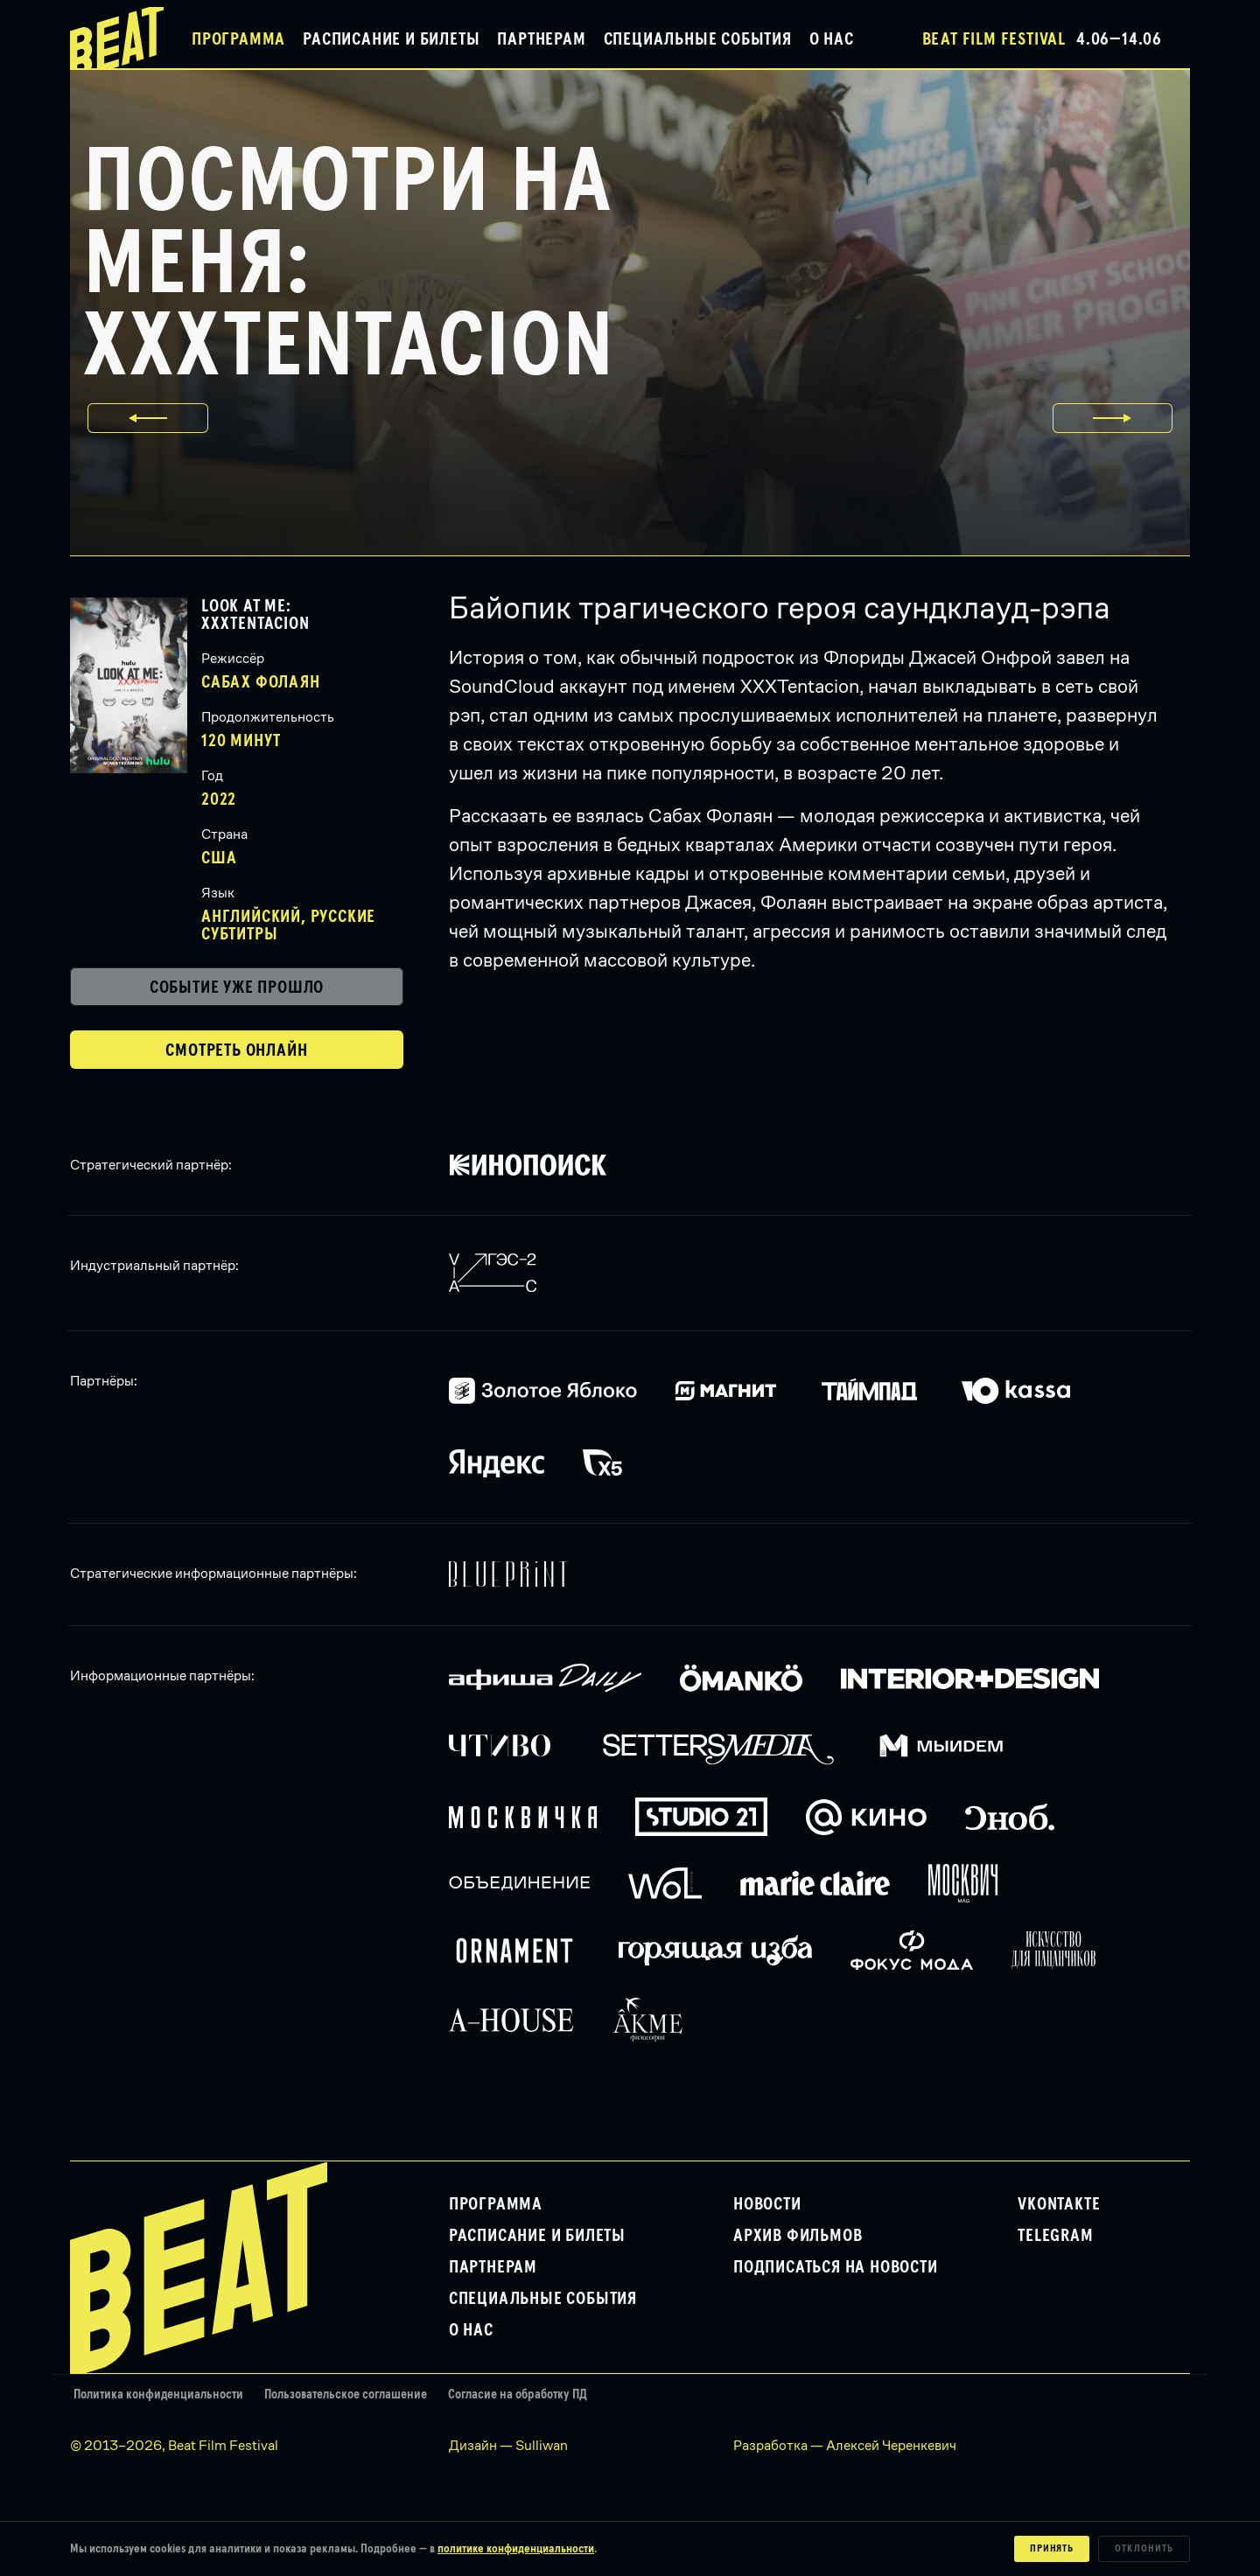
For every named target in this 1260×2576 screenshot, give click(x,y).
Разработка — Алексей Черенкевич (844, 2445)
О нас (831, 39)
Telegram (1055, 2235)
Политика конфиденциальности (158, 2394)
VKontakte (1059, 2204)
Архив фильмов (797, 2235)
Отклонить (1144, 2549)
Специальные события (698, 39)
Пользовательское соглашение (345, 2394)
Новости (767, 2204)
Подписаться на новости (835, 2267)
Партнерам (541, 39)
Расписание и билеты (391, 39)
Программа (238, 39)
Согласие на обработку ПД (517, 2394)
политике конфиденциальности (516, 2549)
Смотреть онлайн (236, 1050)
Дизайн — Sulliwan (508, 2445)
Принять (1052, 2549)
